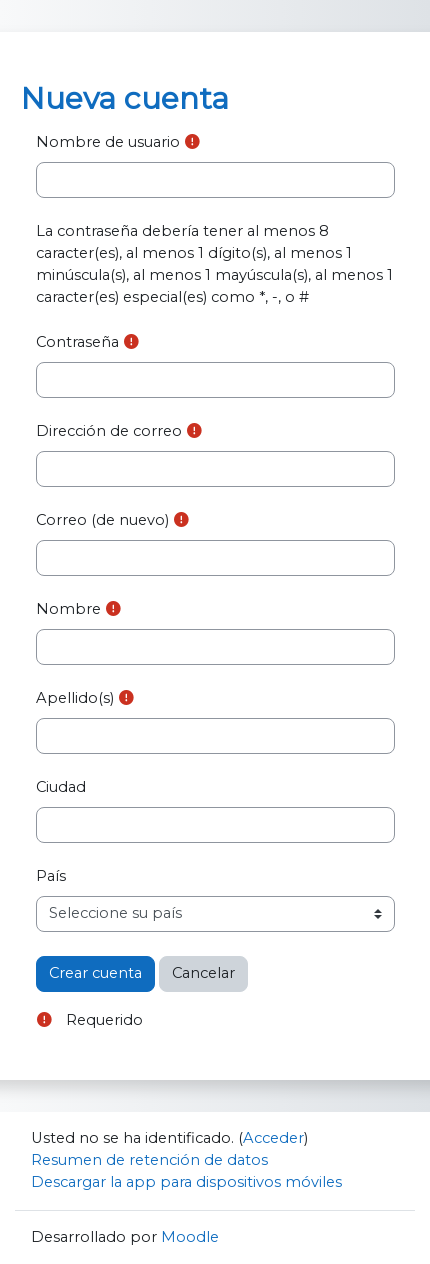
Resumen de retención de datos (149, 1160)
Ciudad (61, 787)
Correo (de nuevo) (102, 520)
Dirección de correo (109, 431)
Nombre (68, 609)
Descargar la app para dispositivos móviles (186, 1182)
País (51, 876)
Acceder (273, 1138)
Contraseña (77, 342)
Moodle (190, 1237)
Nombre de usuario (108, 142)
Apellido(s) (75, 698)
